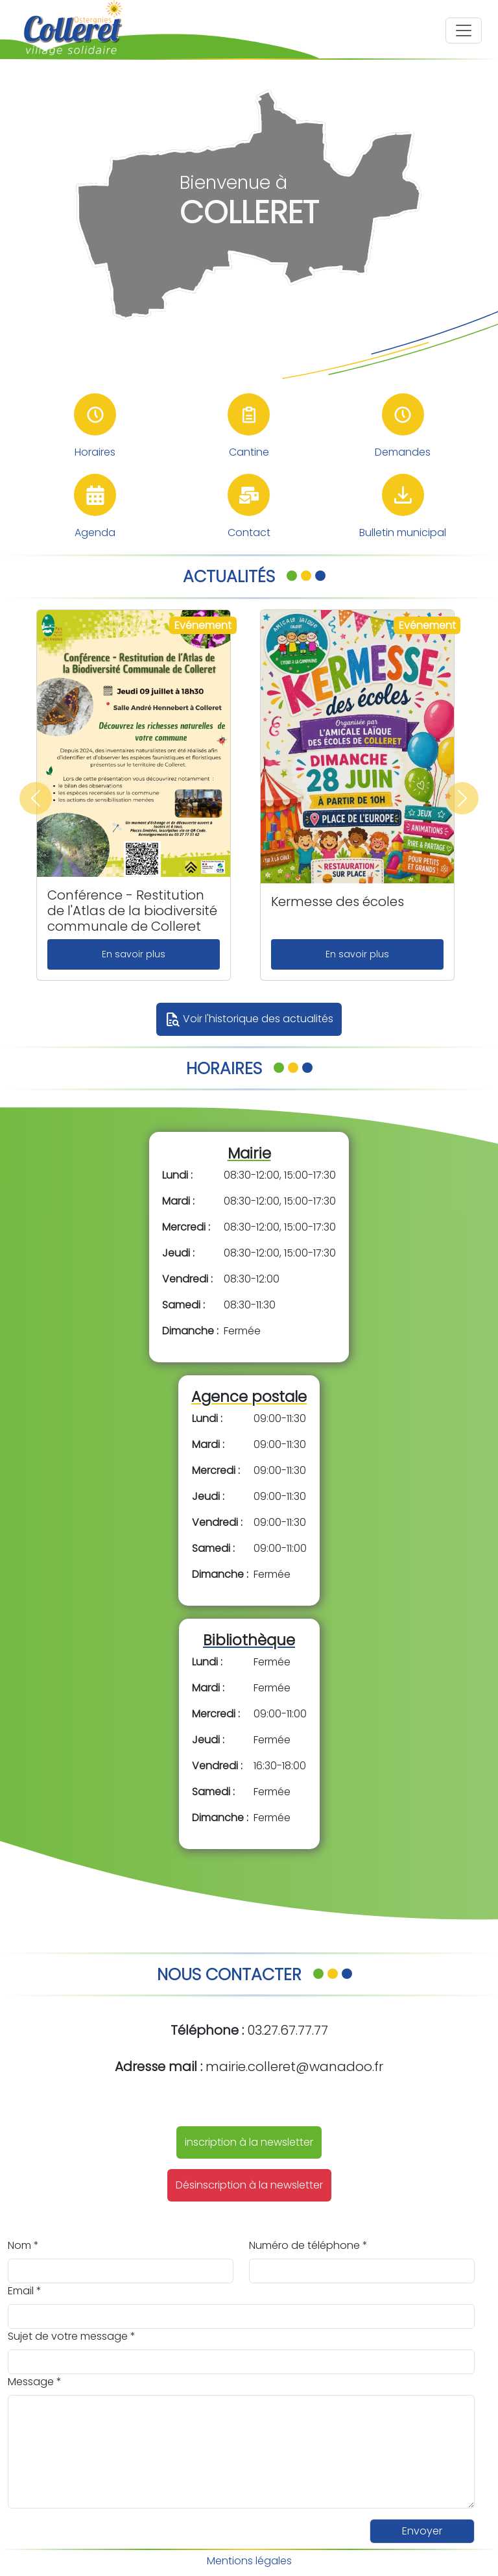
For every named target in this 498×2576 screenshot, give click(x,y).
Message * (35, 2381)
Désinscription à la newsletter (249, 2184)
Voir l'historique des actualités (249, 1020)
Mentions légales (249, 2560)
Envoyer (422, 2530)
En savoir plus (133, 954)
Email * (25, 2290)
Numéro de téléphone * (308, 2245)
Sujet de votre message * (72, 2336)
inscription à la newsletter (249, 2142)
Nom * (23, 2245)
